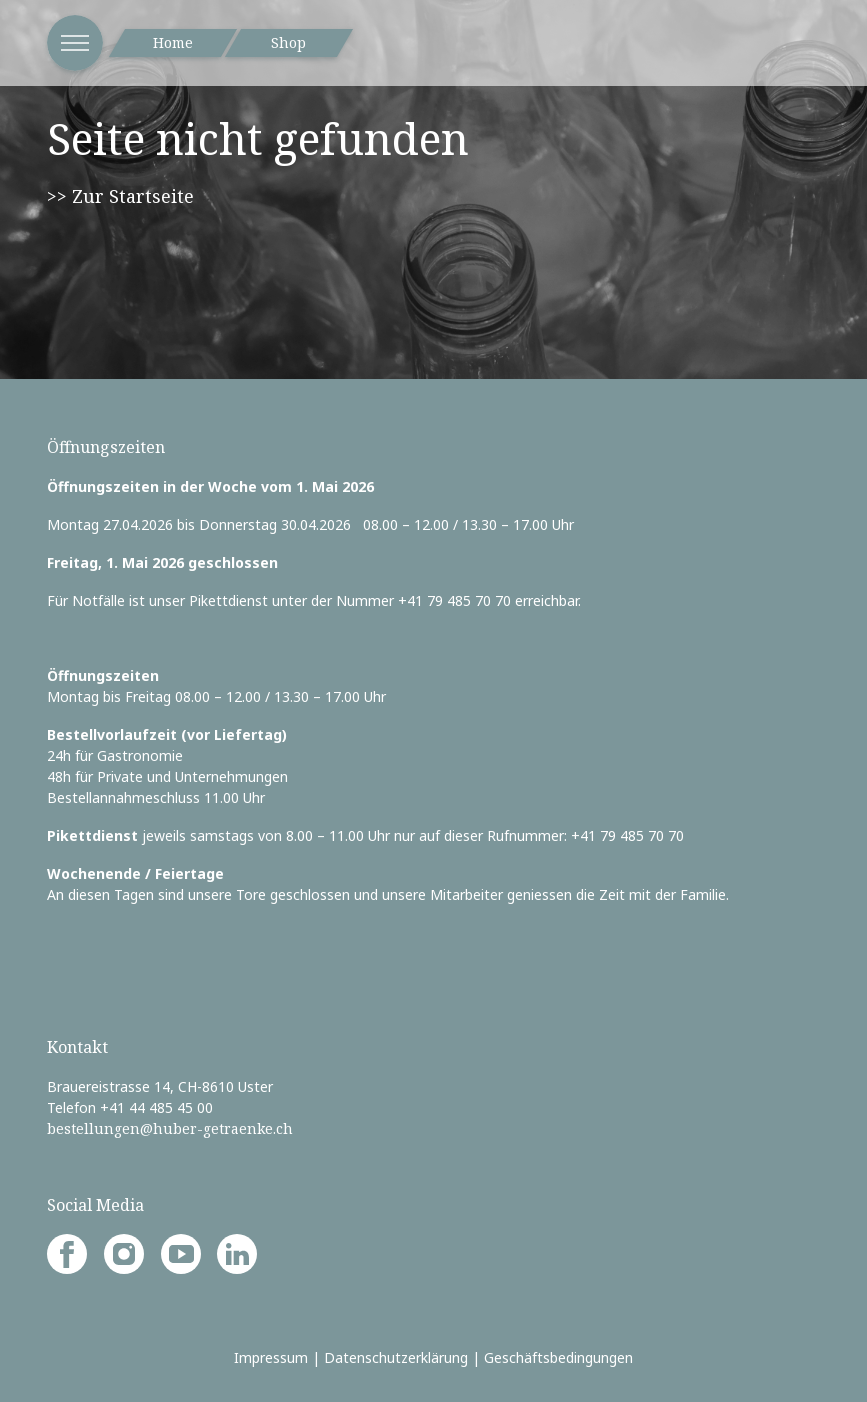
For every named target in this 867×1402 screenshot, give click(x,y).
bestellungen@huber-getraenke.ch (170, 1128)
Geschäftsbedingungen (558, 1357)
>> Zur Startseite (120, 196)
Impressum (271, 1357)
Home (173, 42)
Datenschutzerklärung (396, 1357)
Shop (288, 42)
